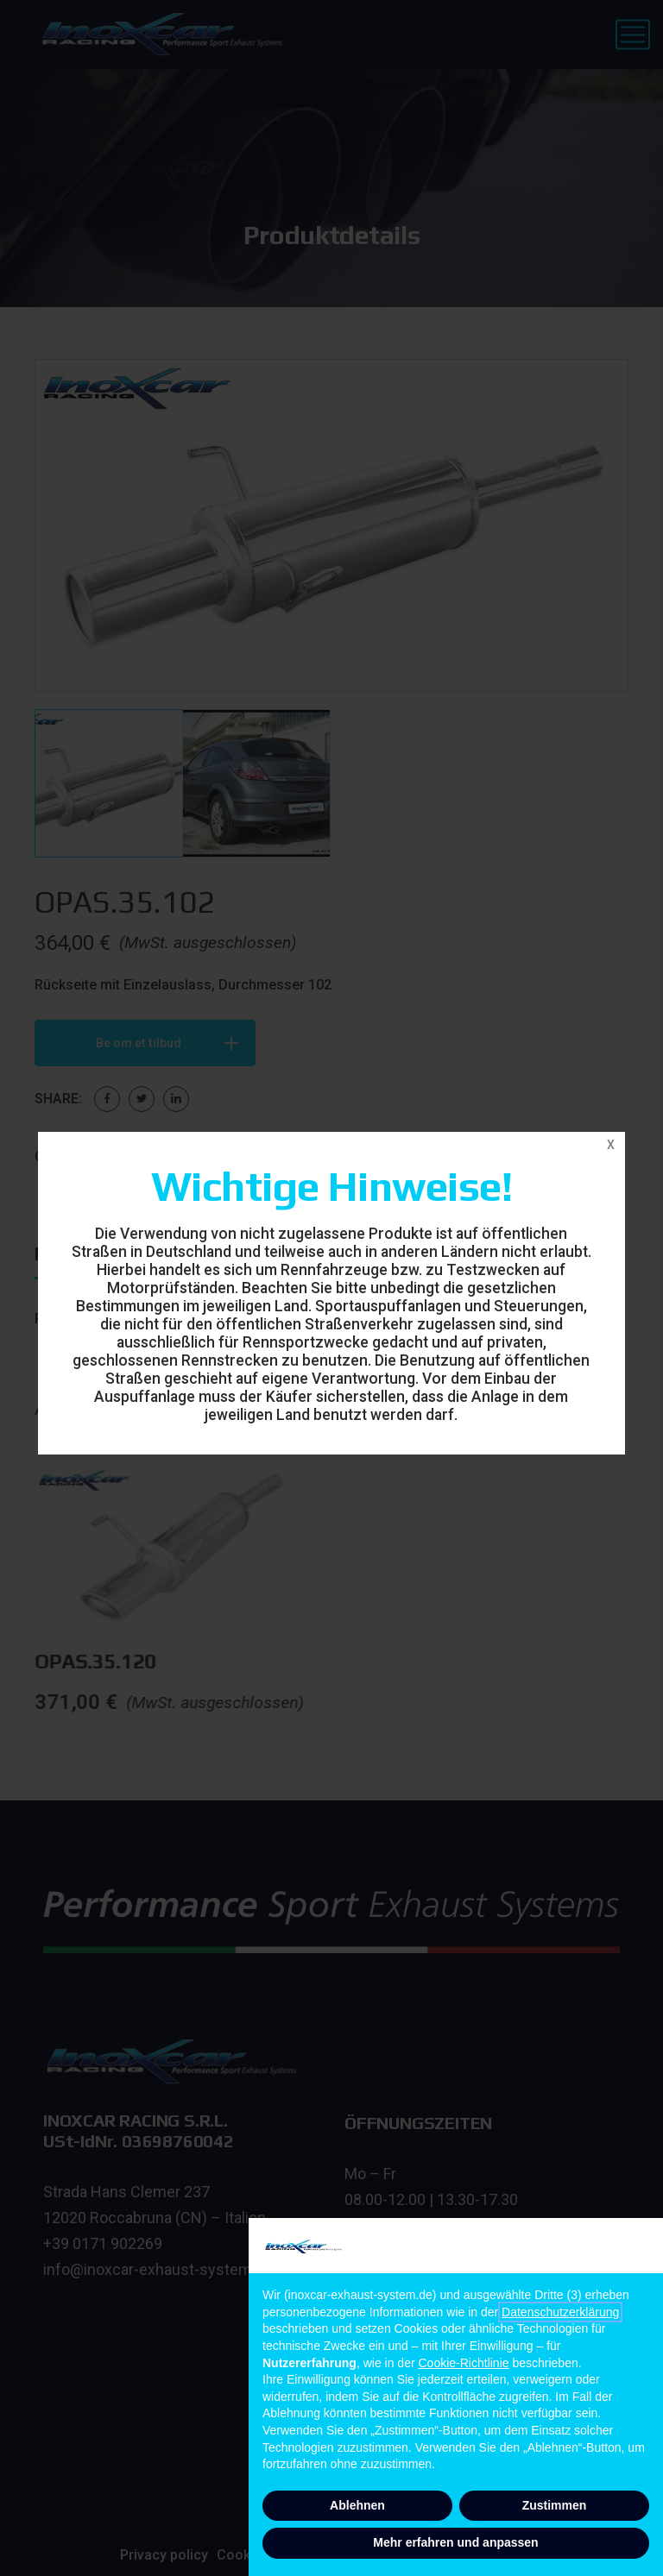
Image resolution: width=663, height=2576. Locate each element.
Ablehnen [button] (357, 2505)
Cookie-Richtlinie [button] (464, 2363)
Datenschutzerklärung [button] (560, 2312)
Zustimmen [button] (554, 2505)
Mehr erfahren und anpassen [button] (455, 2542)
